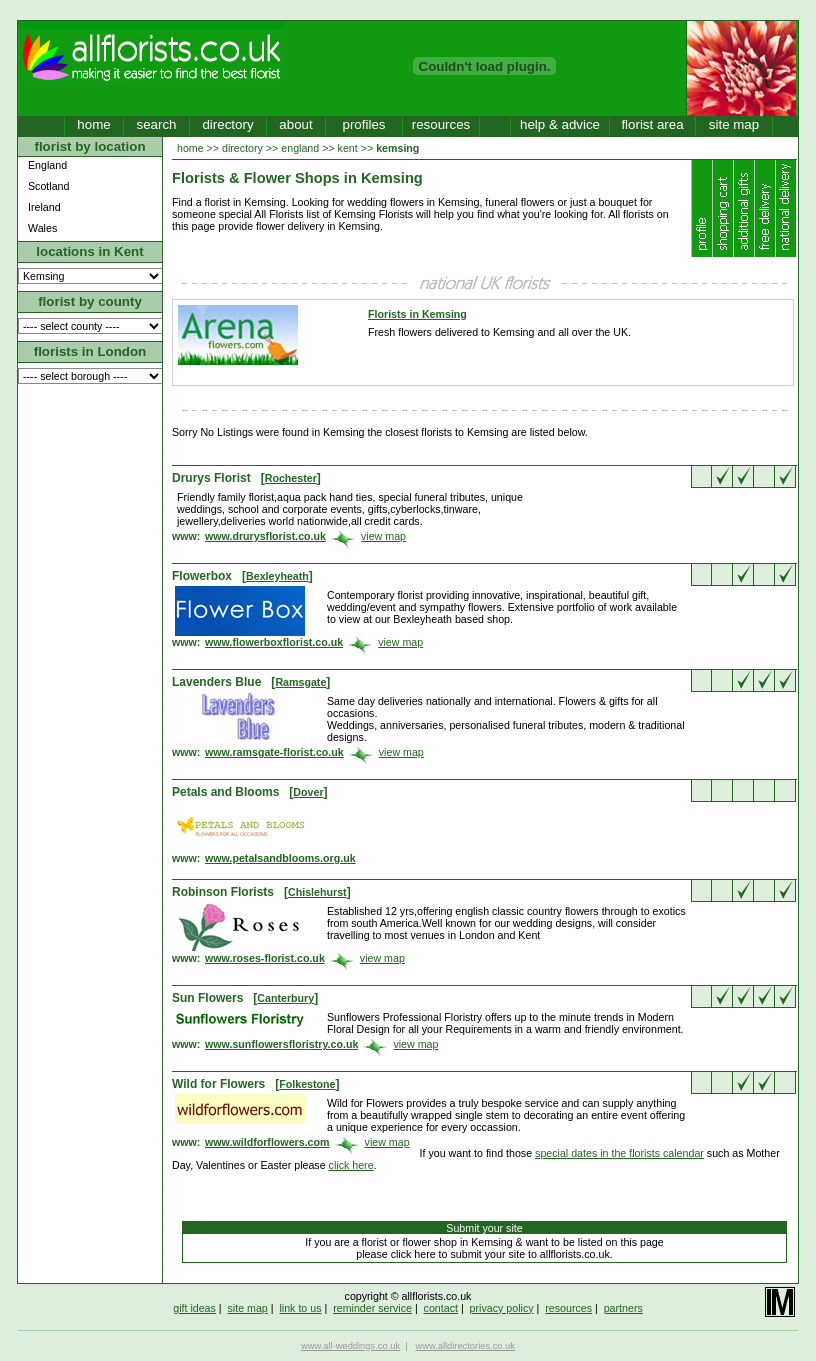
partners (623, 1308)
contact (441, 1308)
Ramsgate (300, 682)
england (300, 148)
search (156, 124)
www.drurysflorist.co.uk (265, 536)
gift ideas (194, 1308)
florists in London (90, 351)
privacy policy (502, 1308)
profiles (364, 124)
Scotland (48, 186)
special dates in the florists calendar (619, 1153)
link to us (300, 1308)
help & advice (560, 124)
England (47, 165)
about (295, 124)
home (93, 124)
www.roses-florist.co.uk (265, 958)
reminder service (372, 1308)
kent (348, 148)
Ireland (44, 207)
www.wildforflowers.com (267, 1142)
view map (383, 536)
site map (734, 124)
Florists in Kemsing (417, 314)
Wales (42, 228)
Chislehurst (317, 892)
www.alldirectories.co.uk (465, 1346)
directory (227, 124)
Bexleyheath (277, 576)
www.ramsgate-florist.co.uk (274, 752)
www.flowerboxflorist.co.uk (274, 642)
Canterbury (285, 998)
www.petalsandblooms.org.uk (280, 858)
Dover (308, 792)
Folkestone (307, 1084)
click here (351, 1165)
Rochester (291, 478)
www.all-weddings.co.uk (350, 1346)
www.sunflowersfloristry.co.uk (281, 1044)
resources (441, 124)
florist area (652, 124)
